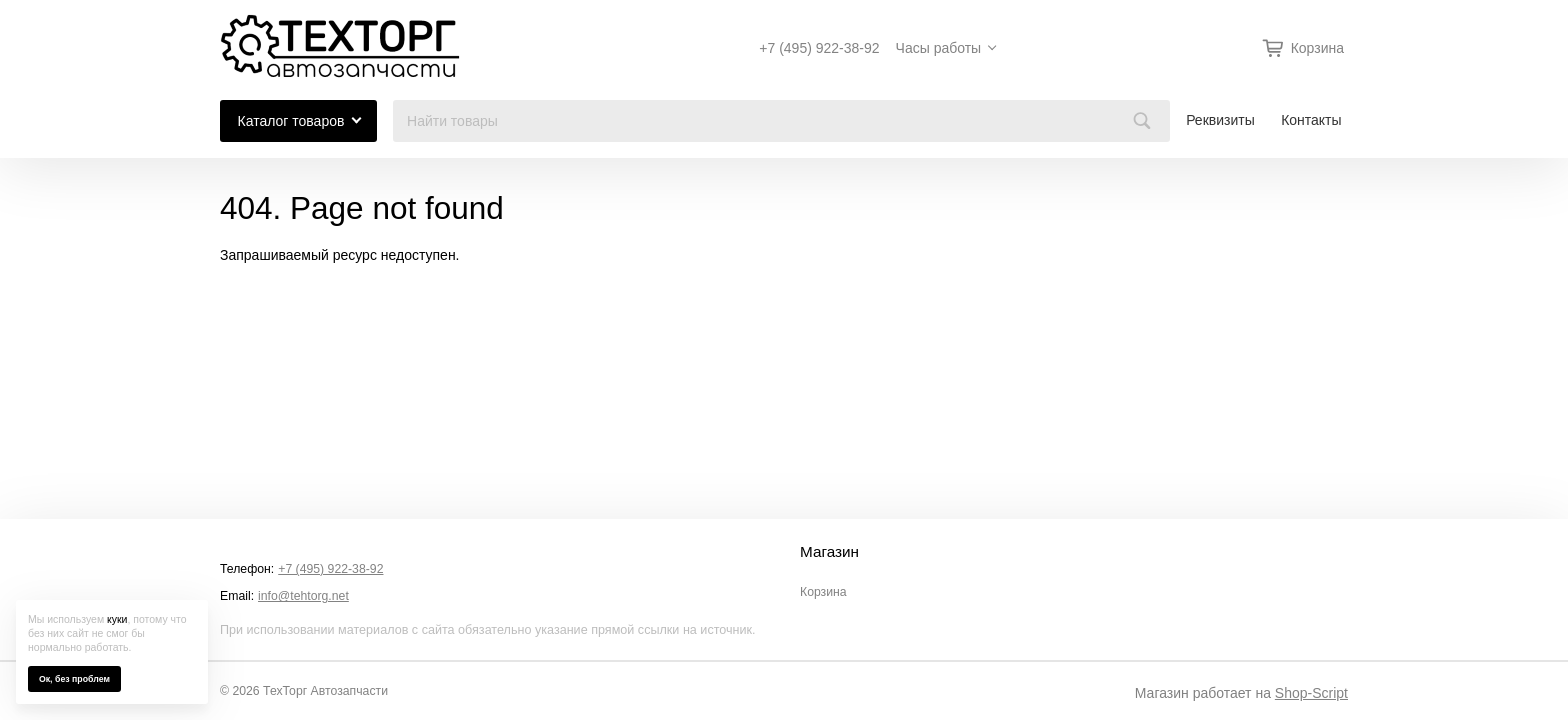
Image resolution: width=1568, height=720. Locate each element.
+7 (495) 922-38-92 (819, 48)
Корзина (823, 592)
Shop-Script (1311, 693)
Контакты (1311, 120)
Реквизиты (1220, 120)
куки (117, 619)
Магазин (829, 552)
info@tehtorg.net (303, 596)
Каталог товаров (291, 121)
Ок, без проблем (74, 679)
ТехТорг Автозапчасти (325, 691)
